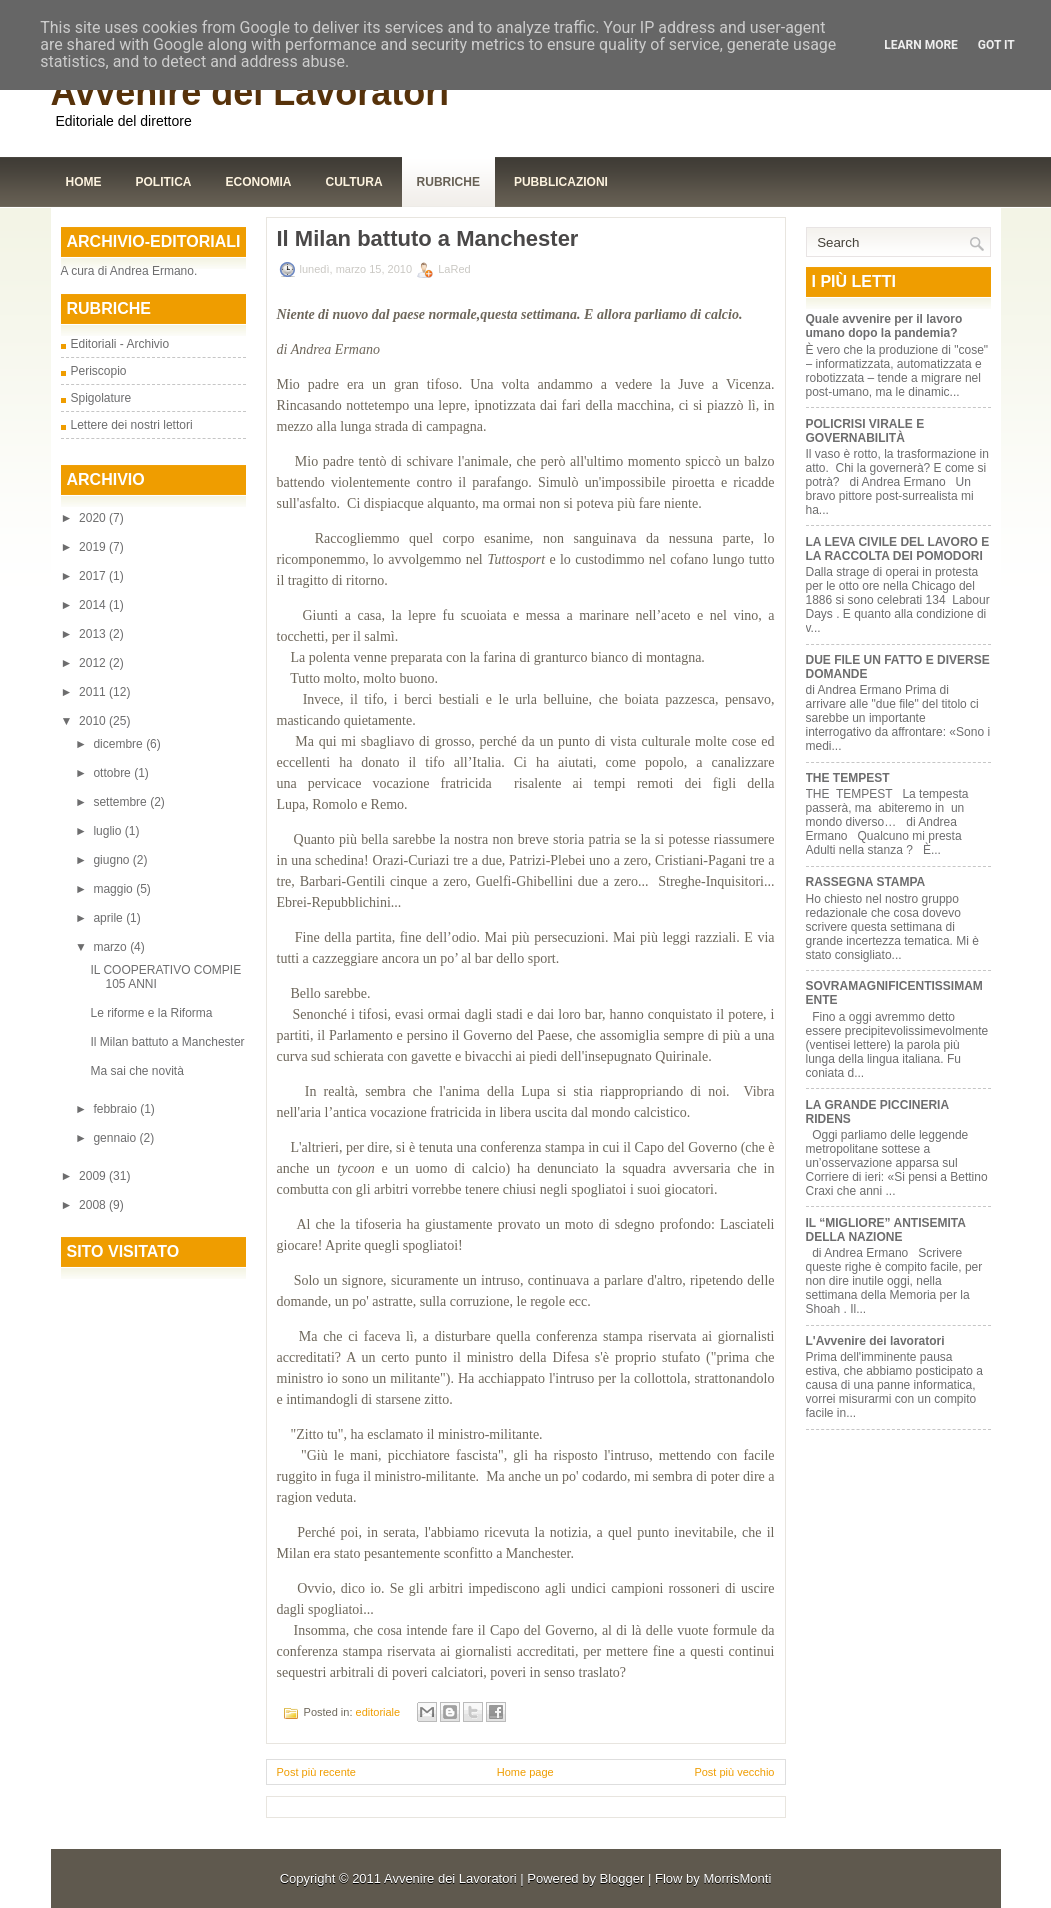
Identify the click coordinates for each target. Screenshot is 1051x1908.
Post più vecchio (734, 1772)
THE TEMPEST (848, 778)
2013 (94, 634)
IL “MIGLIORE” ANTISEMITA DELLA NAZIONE (886, 1230)
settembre (121, 802)
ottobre (113, 773)
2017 (94, 576)
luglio (108, 831)
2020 (94, 518)
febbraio (116, 1109)
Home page (525, 1772)
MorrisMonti (737, 1878)
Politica (164, 182)
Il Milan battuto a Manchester (167, 1042)
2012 (94, 663)
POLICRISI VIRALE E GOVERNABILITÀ (865, 431)
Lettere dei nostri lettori (132, 425)
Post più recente (317, 1772)
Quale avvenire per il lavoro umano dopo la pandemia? (884, 326)
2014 (94, 605)
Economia (259, 182)
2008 (94, 1205)
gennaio (116, 1138)
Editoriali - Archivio (120, 344)
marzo (111, 947)
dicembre (119, 744)
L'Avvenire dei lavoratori (875, 1341)
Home (84, 182)
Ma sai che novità (136, 1071)
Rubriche (448, 182)
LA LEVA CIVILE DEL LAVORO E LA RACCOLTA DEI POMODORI (898, 549)
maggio (114, 889)
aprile (109, 918)
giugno (112, 860)
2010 (94, 721)
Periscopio (99, 371)
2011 (94, 692)
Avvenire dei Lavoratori (250, 92)
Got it (996, 45)
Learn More (921, 45)
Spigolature (101, 398)
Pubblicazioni (561, 182)
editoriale (378, 1712)
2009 (94, 1176)
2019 (94, 547)
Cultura (354, 182)
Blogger (622, 1878)
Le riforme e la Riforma (151, 1013)
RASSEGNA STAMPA (866, 882)
